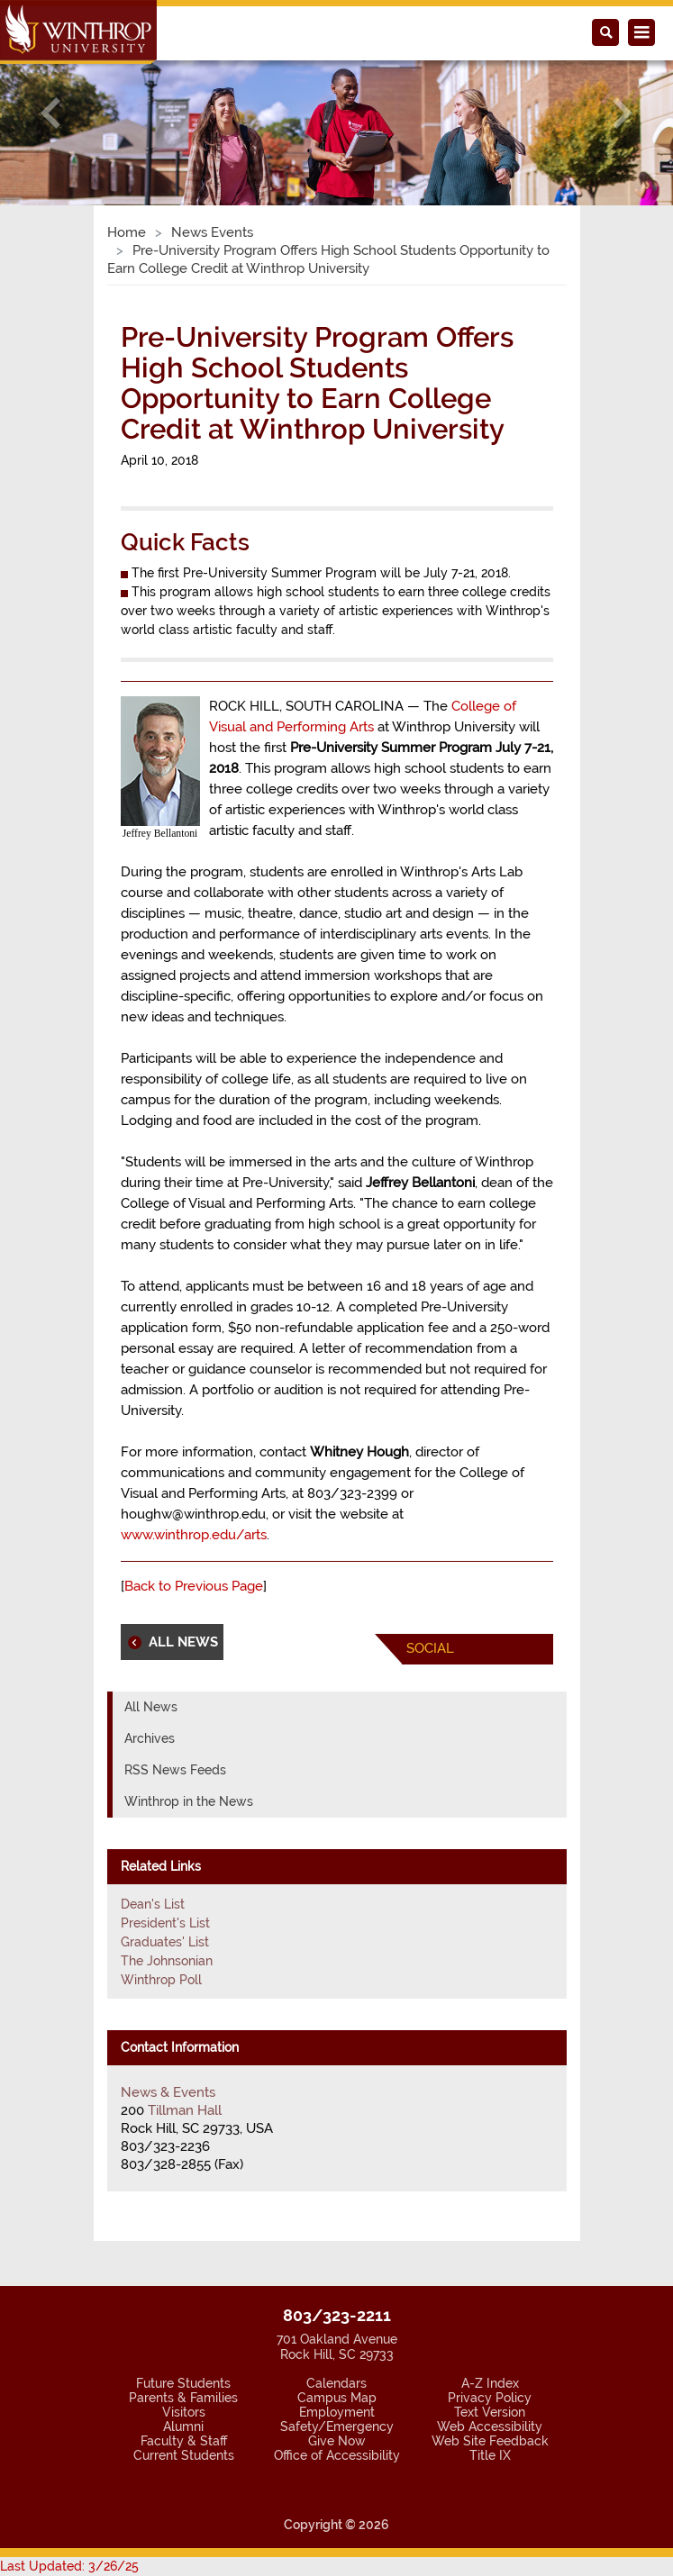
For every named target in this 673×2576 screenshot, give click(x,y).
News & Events (168, 2092)
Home (126, 232)
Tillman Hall (185, 2110)
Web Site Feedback (490, 2441)
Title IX (490, 2455)
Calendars (336, 2383)
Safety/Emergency (337, 2426)
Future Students (183, 2383)
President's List (165, 1923)
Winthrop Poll (161, 1980)
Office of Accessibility (337, 2455)
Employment (337, 2412)
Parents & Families (183, 2397)
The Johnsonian (167, 1961)
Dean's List (153, 1904)
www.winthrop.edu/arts (194, 1535)
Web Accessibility (489, 2426)
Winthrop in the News (188, 1801)
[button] (50, 113)
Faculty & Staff (184, 2441)
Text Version (489, 2412)
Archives (149, 1738)
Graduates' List (165, 1942)
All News (150, 1707)
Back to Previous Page (193, 1586)
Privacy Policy (490, 2397)
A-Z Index (490, 2383)
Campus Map (337, 2397)
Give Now (337, 2441)
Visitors (183, 2412)
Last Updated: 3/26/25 (69, 2566)
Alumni (183, 2426)
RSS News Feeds (175, 1770)
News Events (212, 232)
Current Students (183, 2455)
